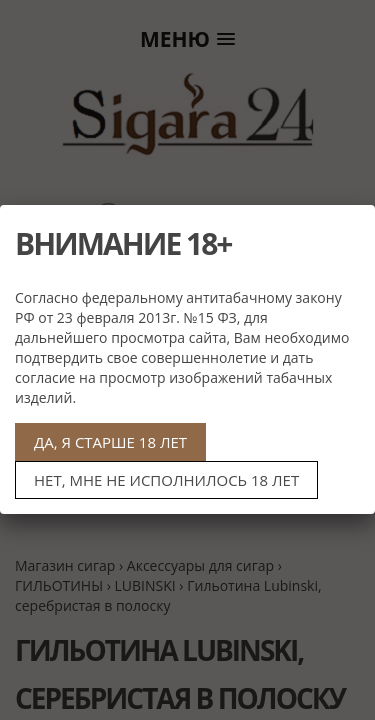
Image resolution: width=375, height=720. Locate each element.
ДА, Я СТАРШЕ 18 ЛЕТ (110, 442)
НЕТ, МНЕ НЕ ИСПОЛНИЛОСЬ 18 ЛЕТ (166, 480)
